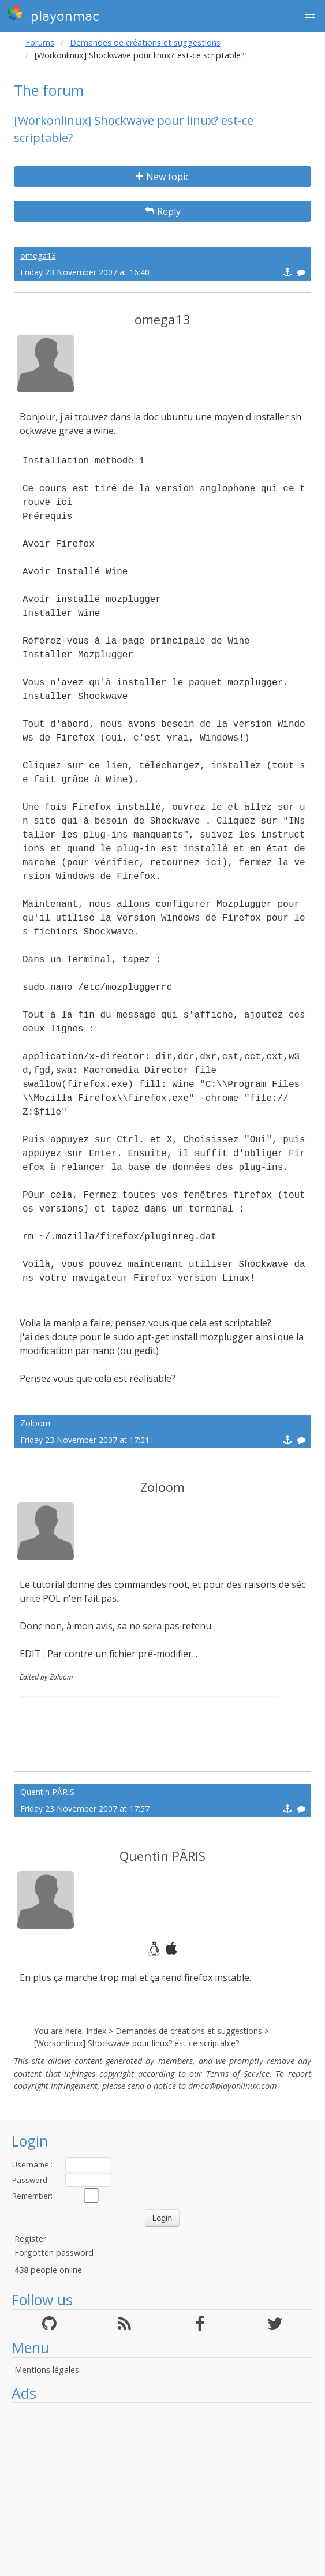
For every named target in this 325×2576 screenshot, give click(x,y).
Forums (39, 42)
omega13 (38, 255)
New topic (162, 176)
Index (96, 2030)
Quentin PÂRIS (47, 1791)
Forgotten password (54, 2252)
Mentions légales (46, 2369)
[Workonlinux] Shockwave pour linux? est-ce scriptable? (136, 2042)
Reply (163, 211)
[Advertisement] (162, 2489)
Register (30, 2238)
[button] (310, 15)
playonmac (53, 14)
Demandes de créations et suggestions (145, 42)
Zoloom (35, 1423)
